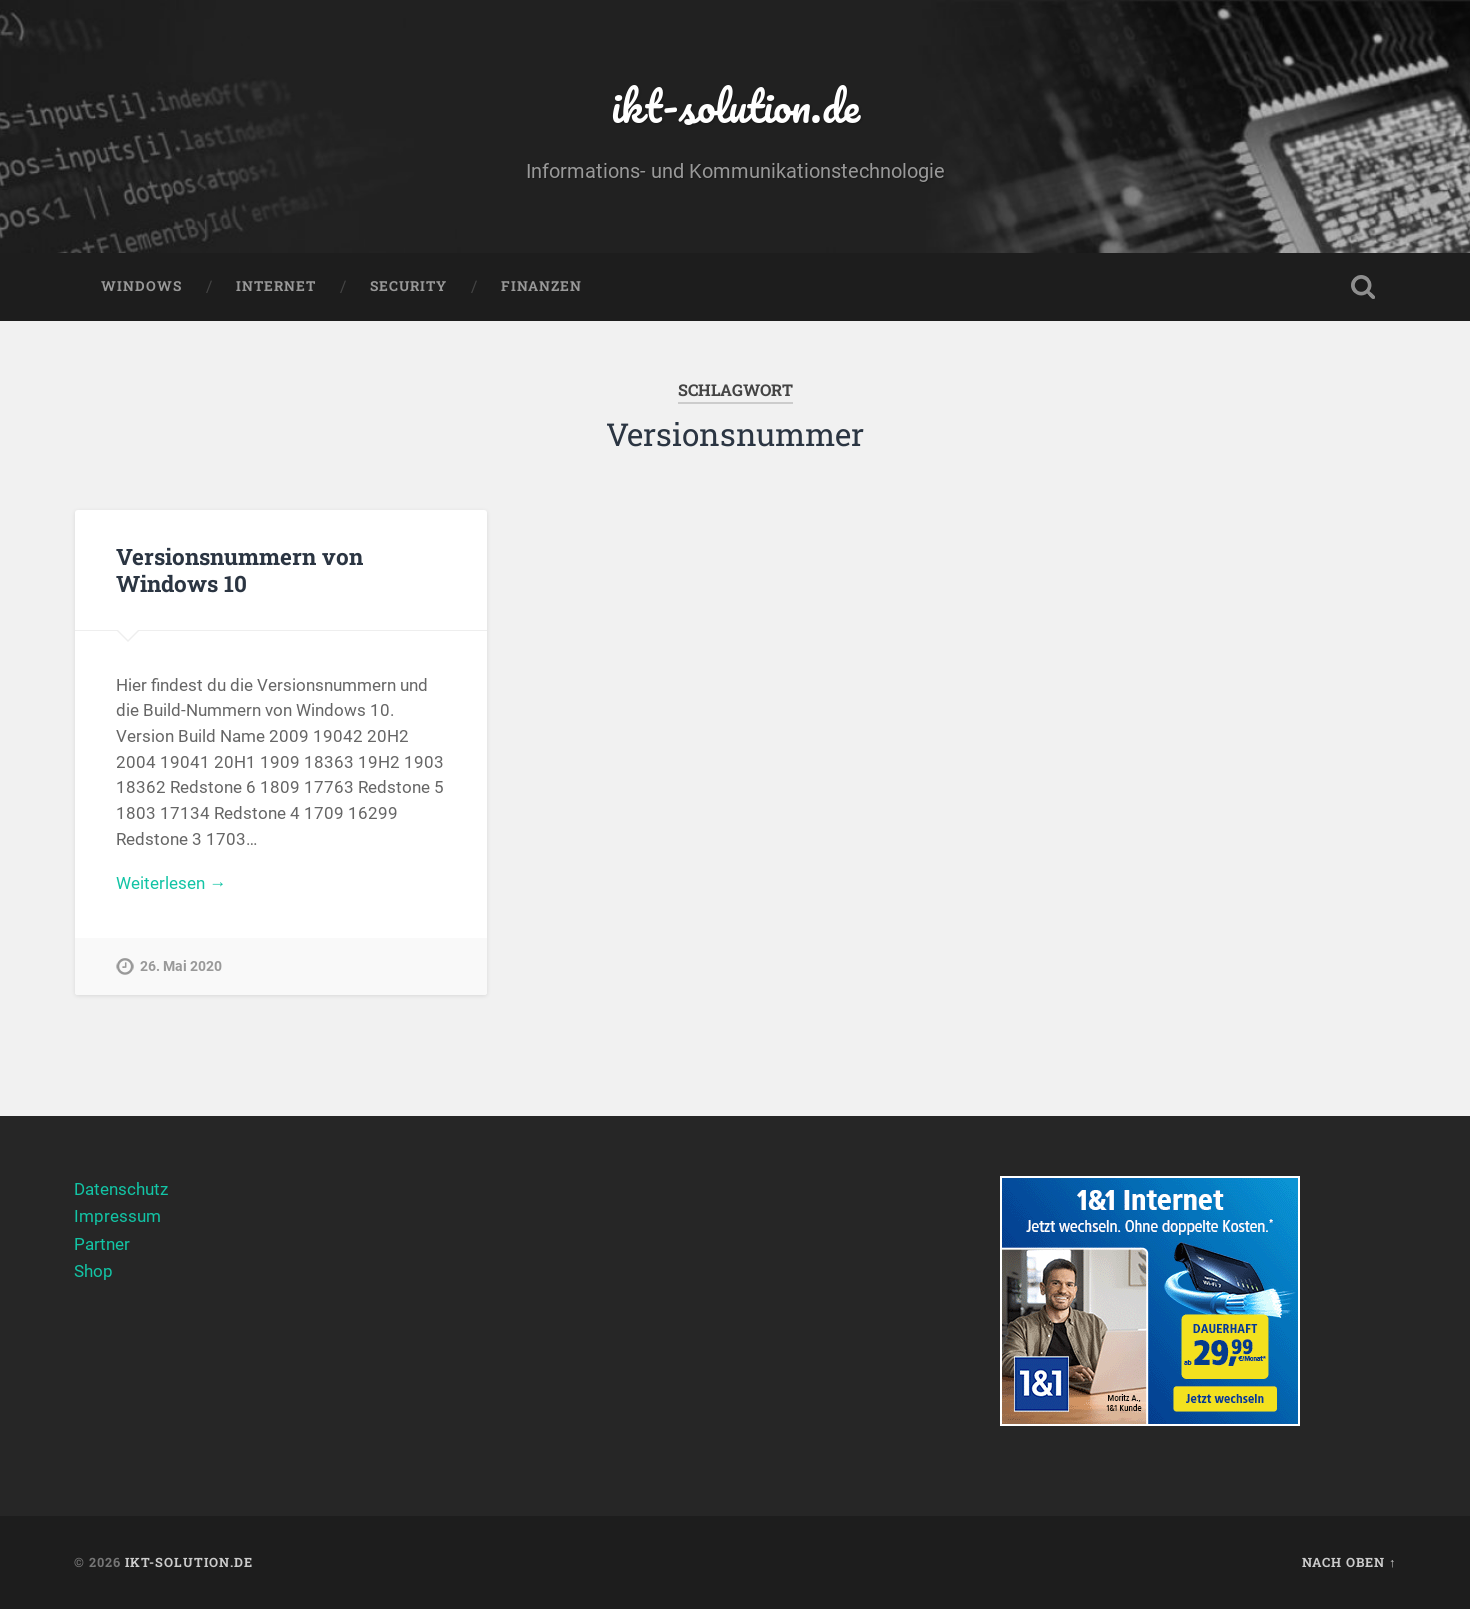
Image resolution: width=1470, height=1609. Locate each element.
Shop (93, 1271)
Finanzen (541, 286)
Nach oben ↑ (1349, 1562)
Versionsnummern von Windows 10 (239, 569)
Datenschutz (121, 1189)
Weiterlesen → (171, 883)
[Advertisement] (735, 1316)
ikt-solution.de (735, 105)
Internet (276, 286)
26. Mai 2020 (181, 966)
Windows (141, 286)
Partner (102, 1244)
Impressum (117, 1216)
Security (408, 286)
